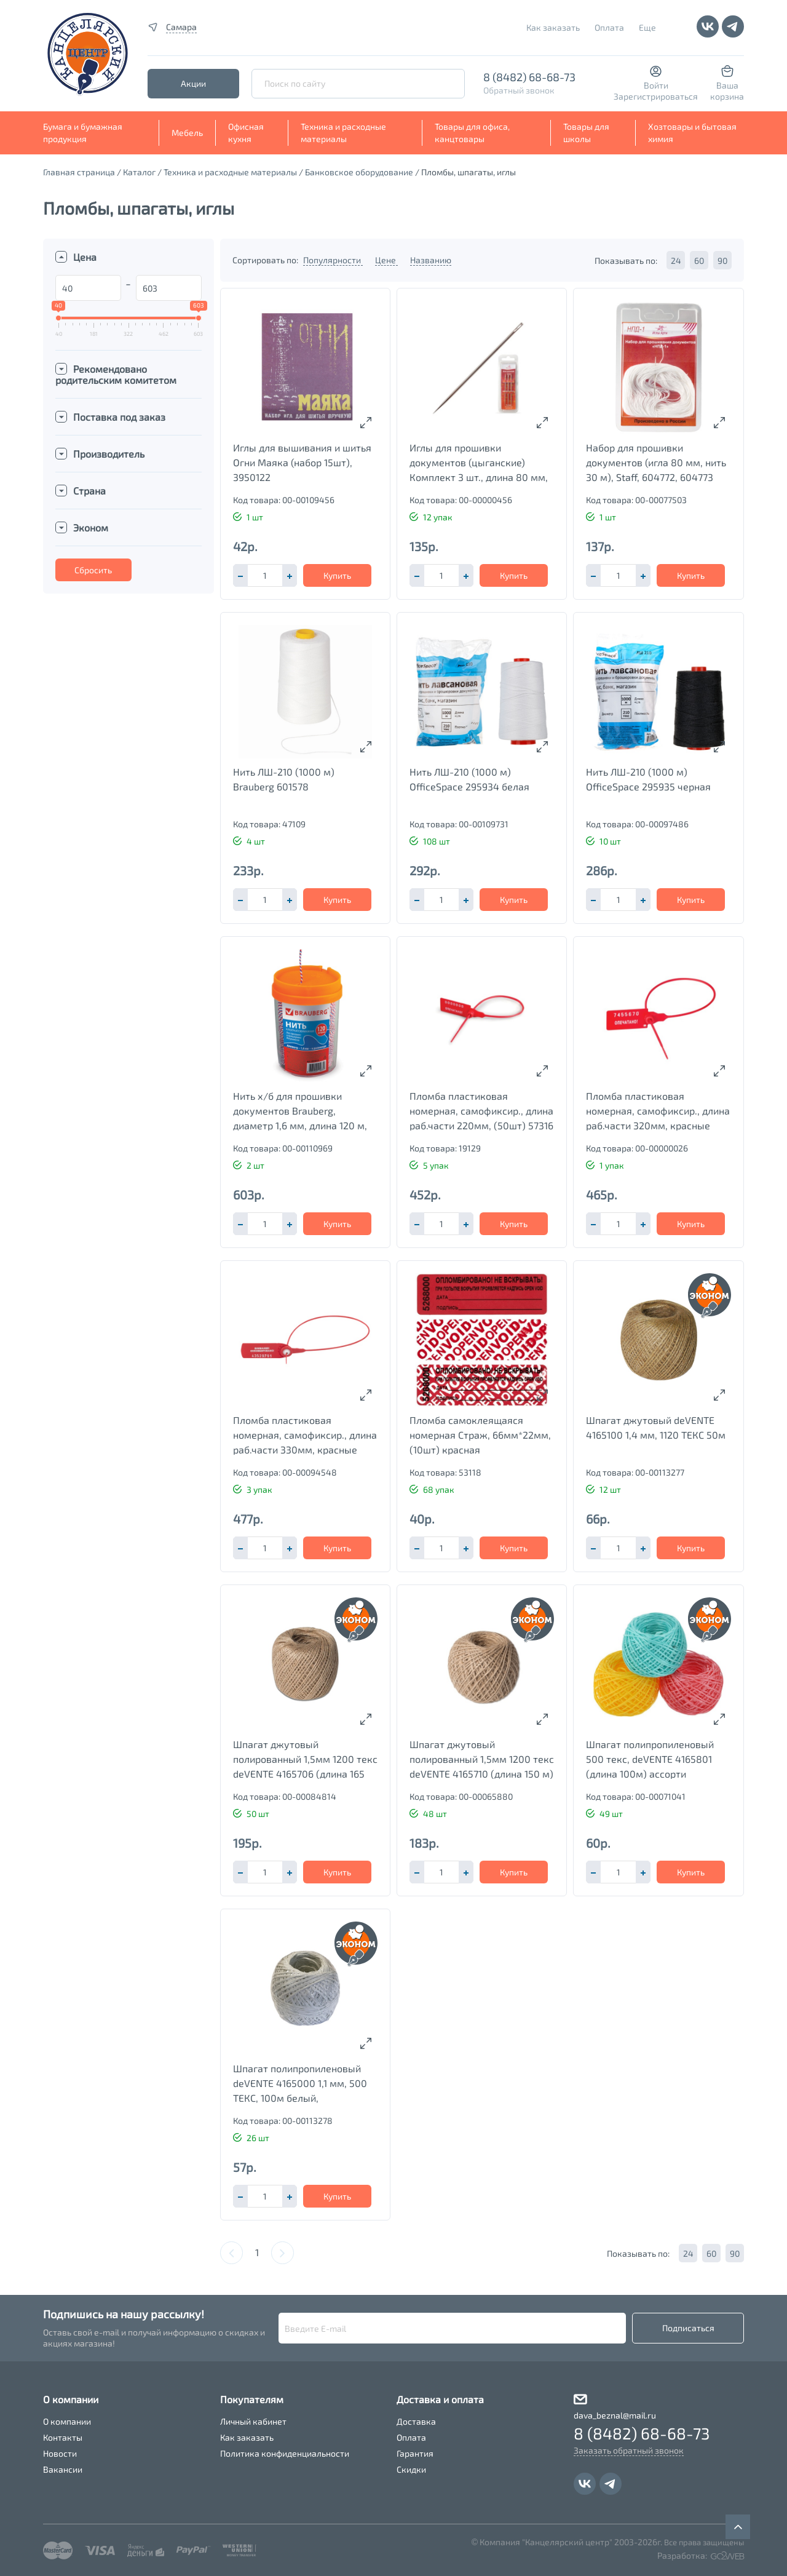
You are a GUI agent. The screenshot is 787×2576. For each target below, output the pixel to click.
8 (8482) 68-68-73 (529, 77)
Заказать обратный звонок (629, 2450)
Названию (430, 260)
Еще (647, 27)
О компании (67, 2421)
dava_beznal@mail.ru (615, 2415)
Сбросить (93, 570)
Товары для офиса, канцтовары (472, 132)
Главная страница (79, 172)
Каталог (139, 172)
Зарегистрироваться (656, 96)
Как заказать (553, 27)
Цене (386, 260)
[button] (289, 575)
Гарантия (415, 2453)
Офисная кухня (246, 132)
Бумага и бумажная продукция (82, 132)
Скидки (411, 2469)
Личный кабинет (253, 2421)
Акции (193, 83)
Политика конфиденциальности (284, 2453)
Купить (337, 575)
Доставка (416, 2421)
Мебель (187, 132)
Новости (60, 2453)
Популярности (333, 260)
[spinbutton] (265, 575)
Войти (656, 85)
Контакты (62, 2437)
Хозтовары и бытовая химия (692, 132)
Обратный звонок (519, 90)
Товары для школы (586, 132)
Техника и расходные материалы (343, 132)
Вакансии (62, 2469)
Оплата (609, 27)
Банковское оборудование (359, 172)
